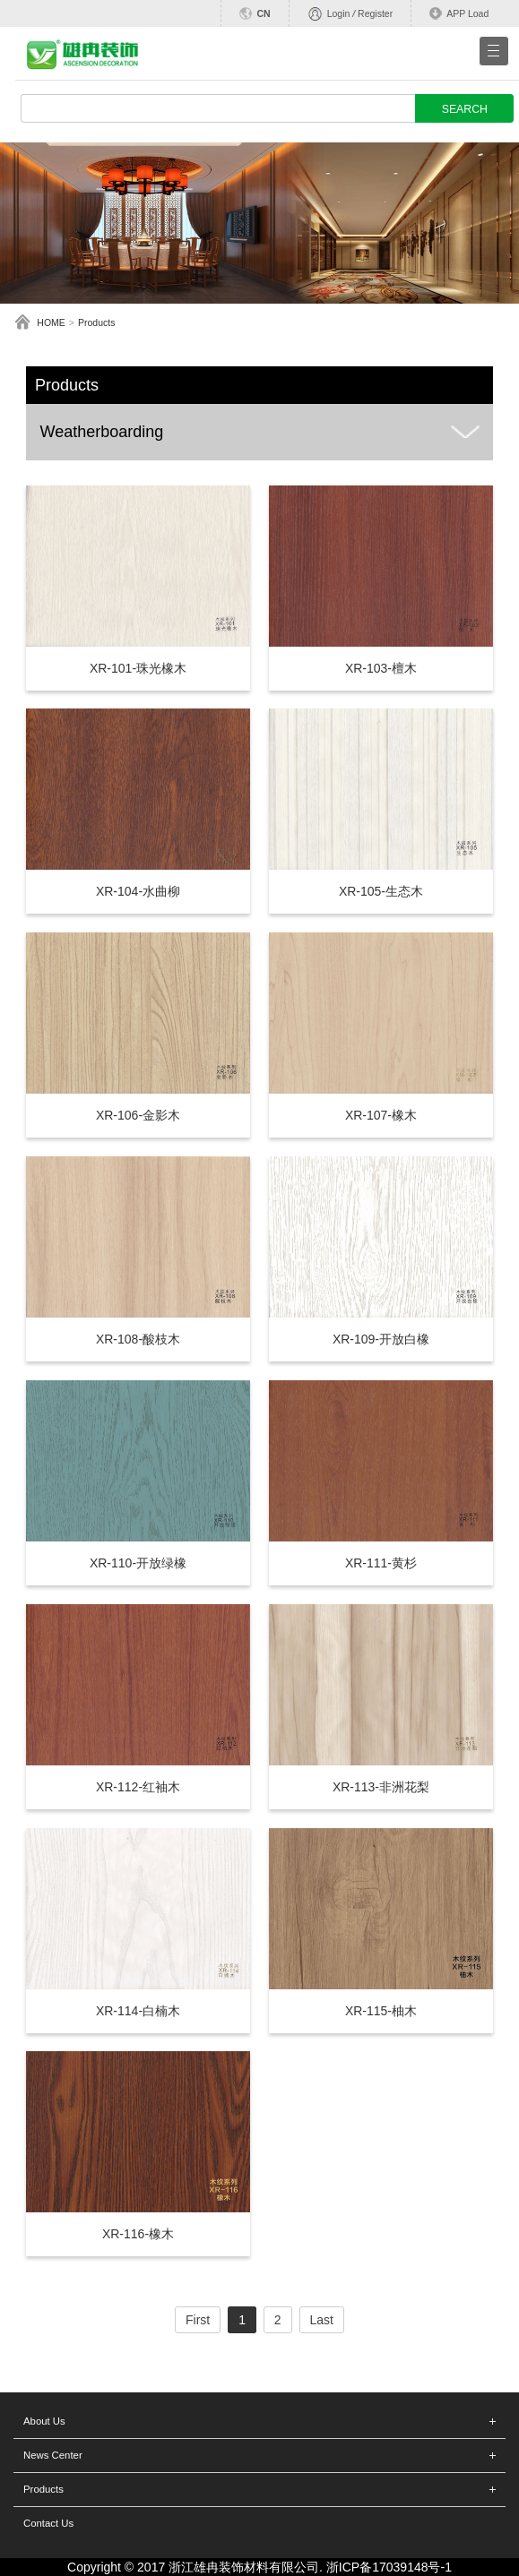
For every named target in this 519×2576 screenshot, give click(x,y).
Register (375, 13)
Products (96, 322)
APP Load (467, 13)
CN (263, 13)
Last (321, 2320)
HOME (51, 322)
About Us (44, 2421)
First (198, 2320)
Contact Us (48, 2523)
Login (338, 13)
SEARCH (465, 109)
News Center (52, 2455)
